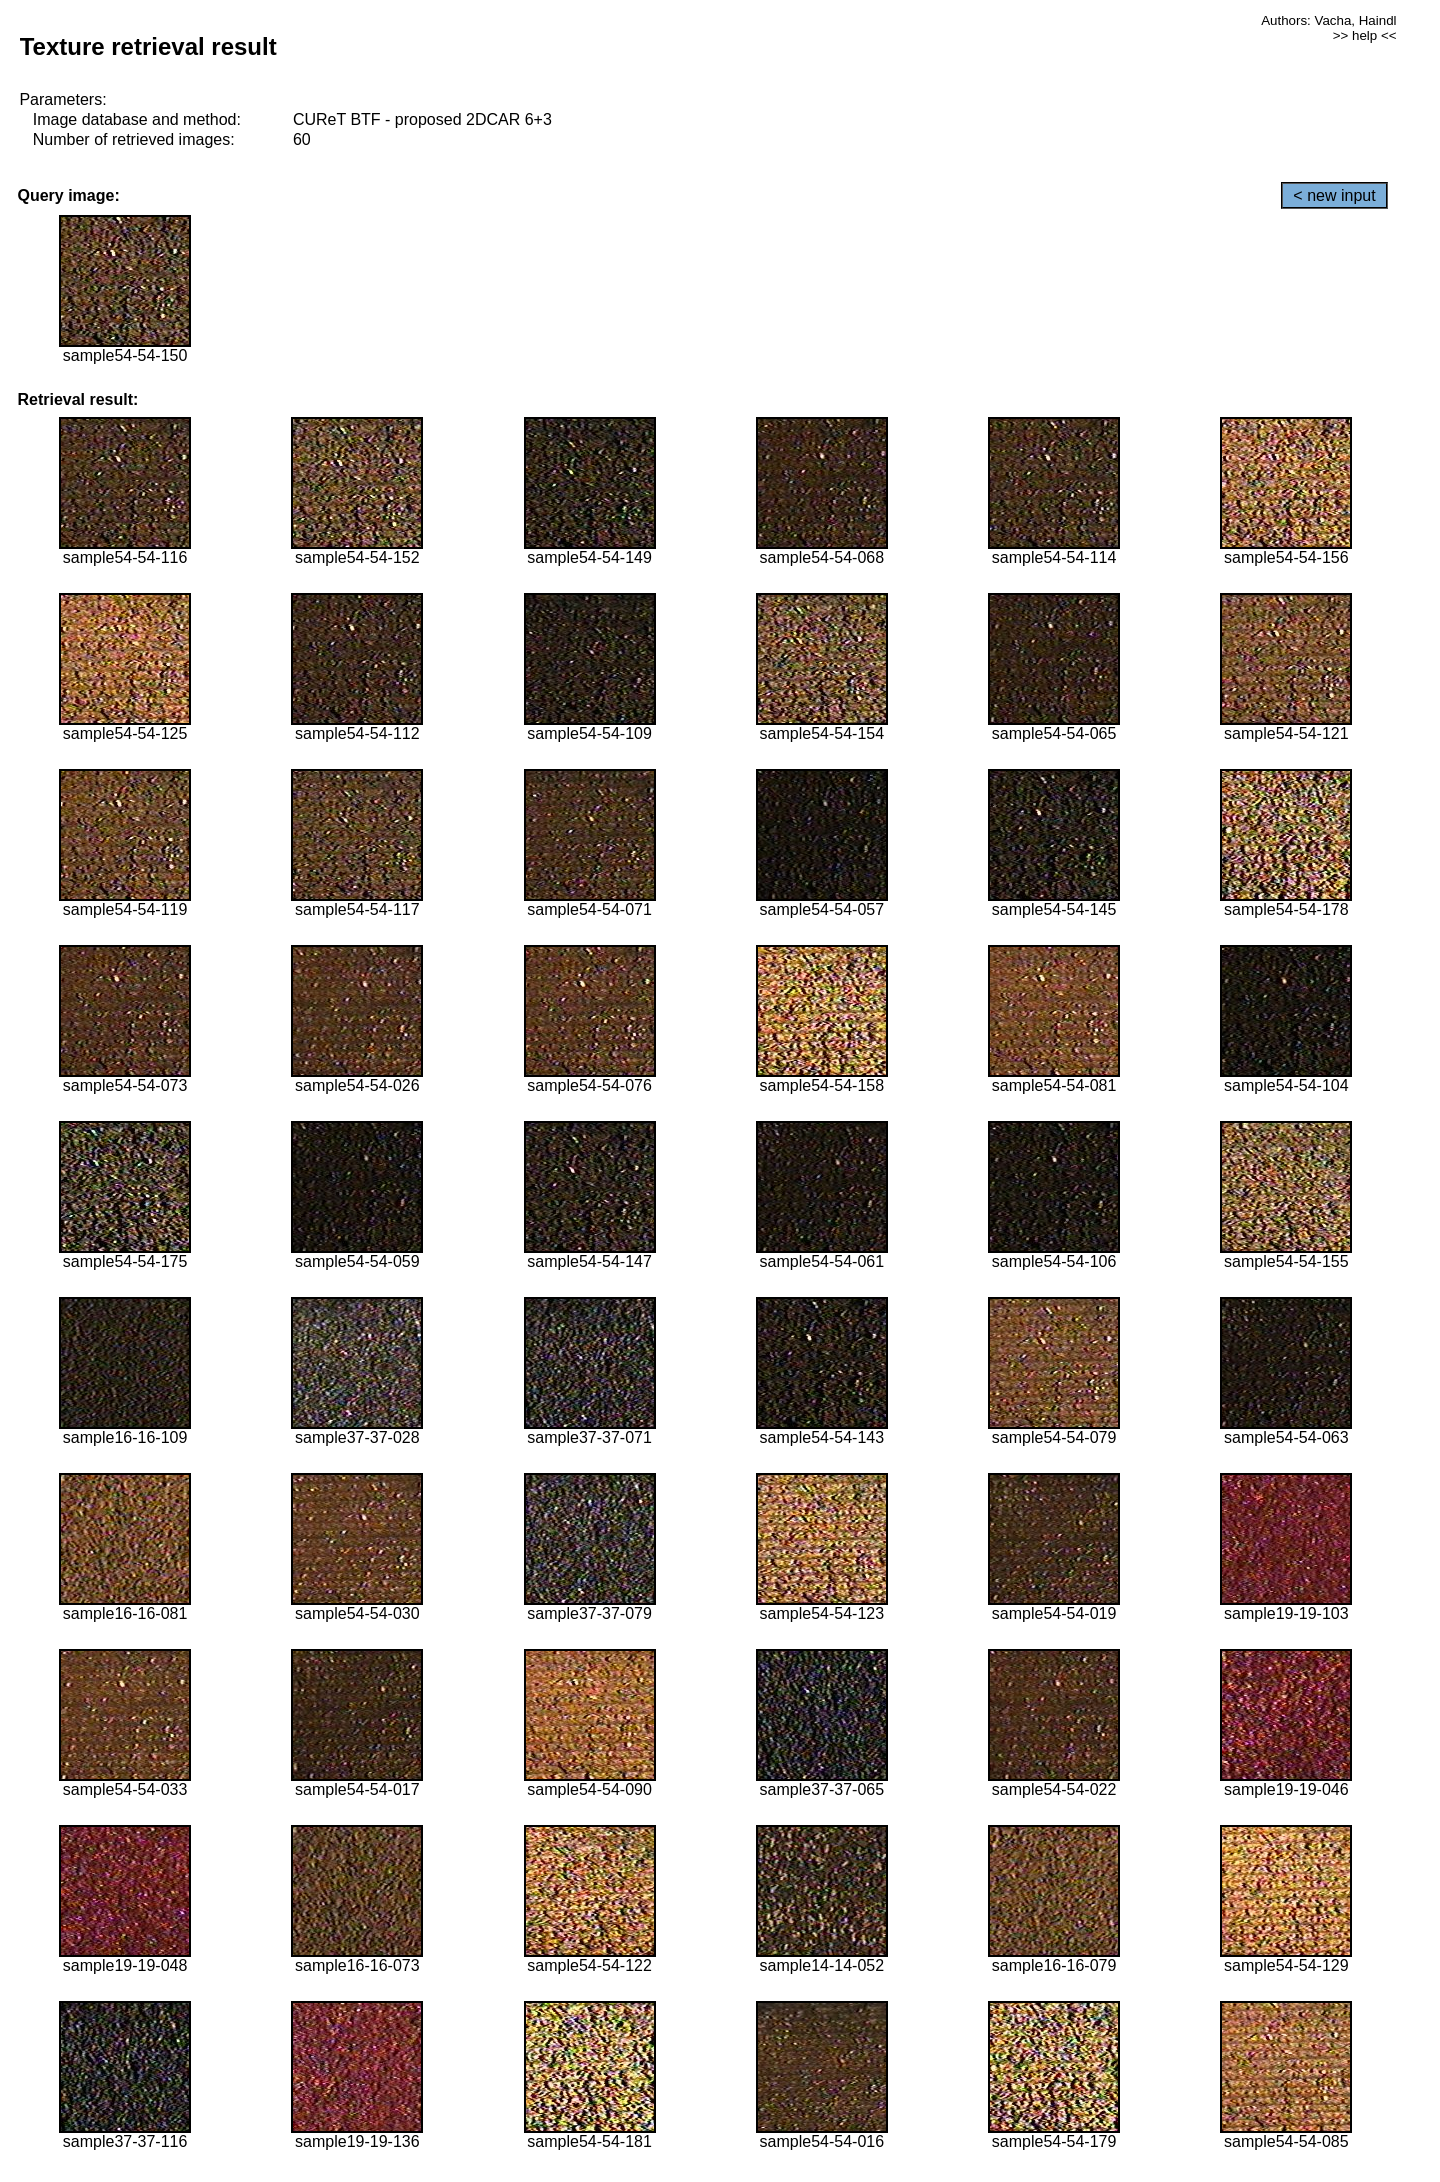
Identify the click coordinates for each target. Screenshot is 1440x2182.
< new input (1334, 195)
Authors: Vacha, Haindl (1328, 20)
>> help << (1365, 35)
